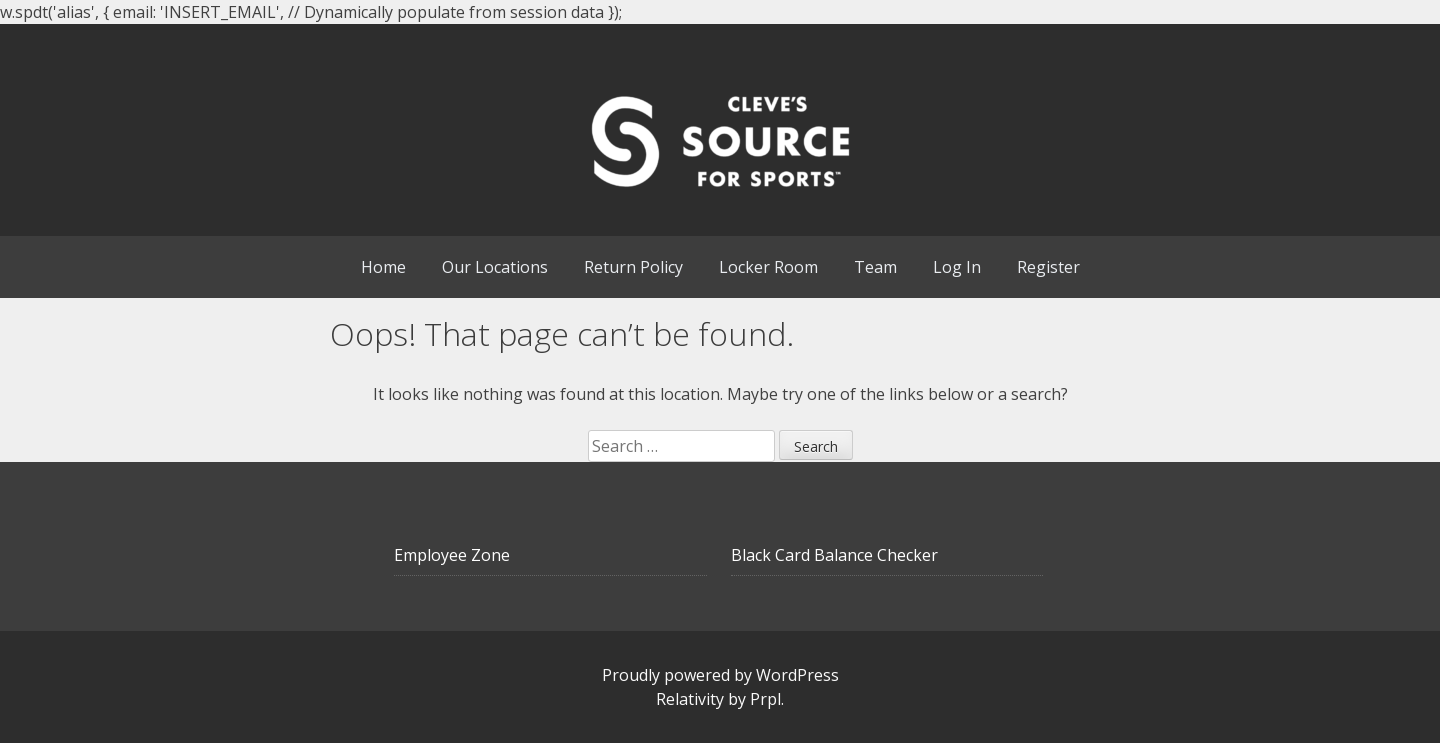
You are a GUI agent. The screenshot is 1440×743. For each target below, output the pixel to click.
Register (1048, 267)
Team (875, 267)
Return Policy (633, 267)
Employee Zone (452, 555)
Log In (957, 267)
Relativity (690, 699)
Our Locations (495, 267)
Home (383, 267)
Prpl (765, 699)
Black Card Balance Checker (834, 555)
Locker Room (768, 267)
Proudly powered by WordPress (720, 675)
